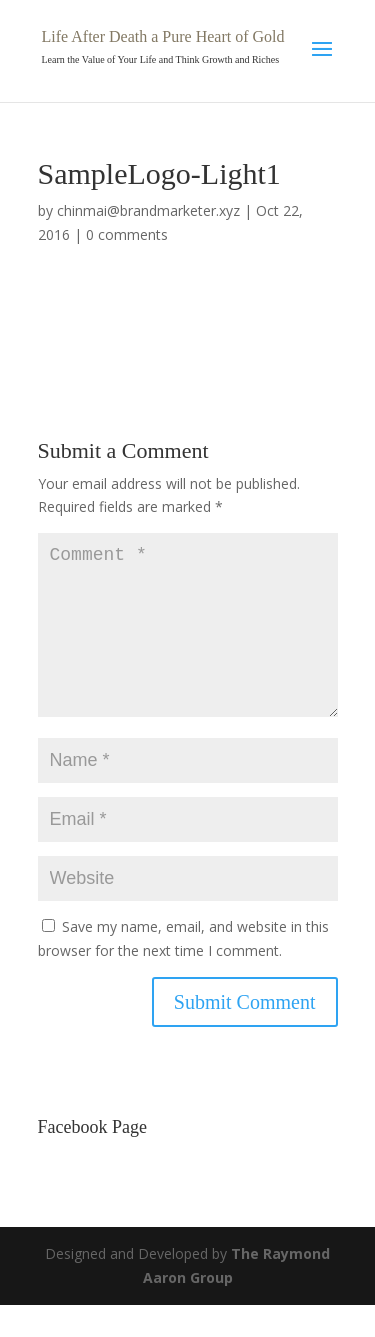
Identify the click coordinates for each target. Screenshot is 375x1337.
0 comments (127, 234)
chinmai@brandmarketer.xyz (148, 210)
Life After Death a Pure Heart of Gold (163, 36)
